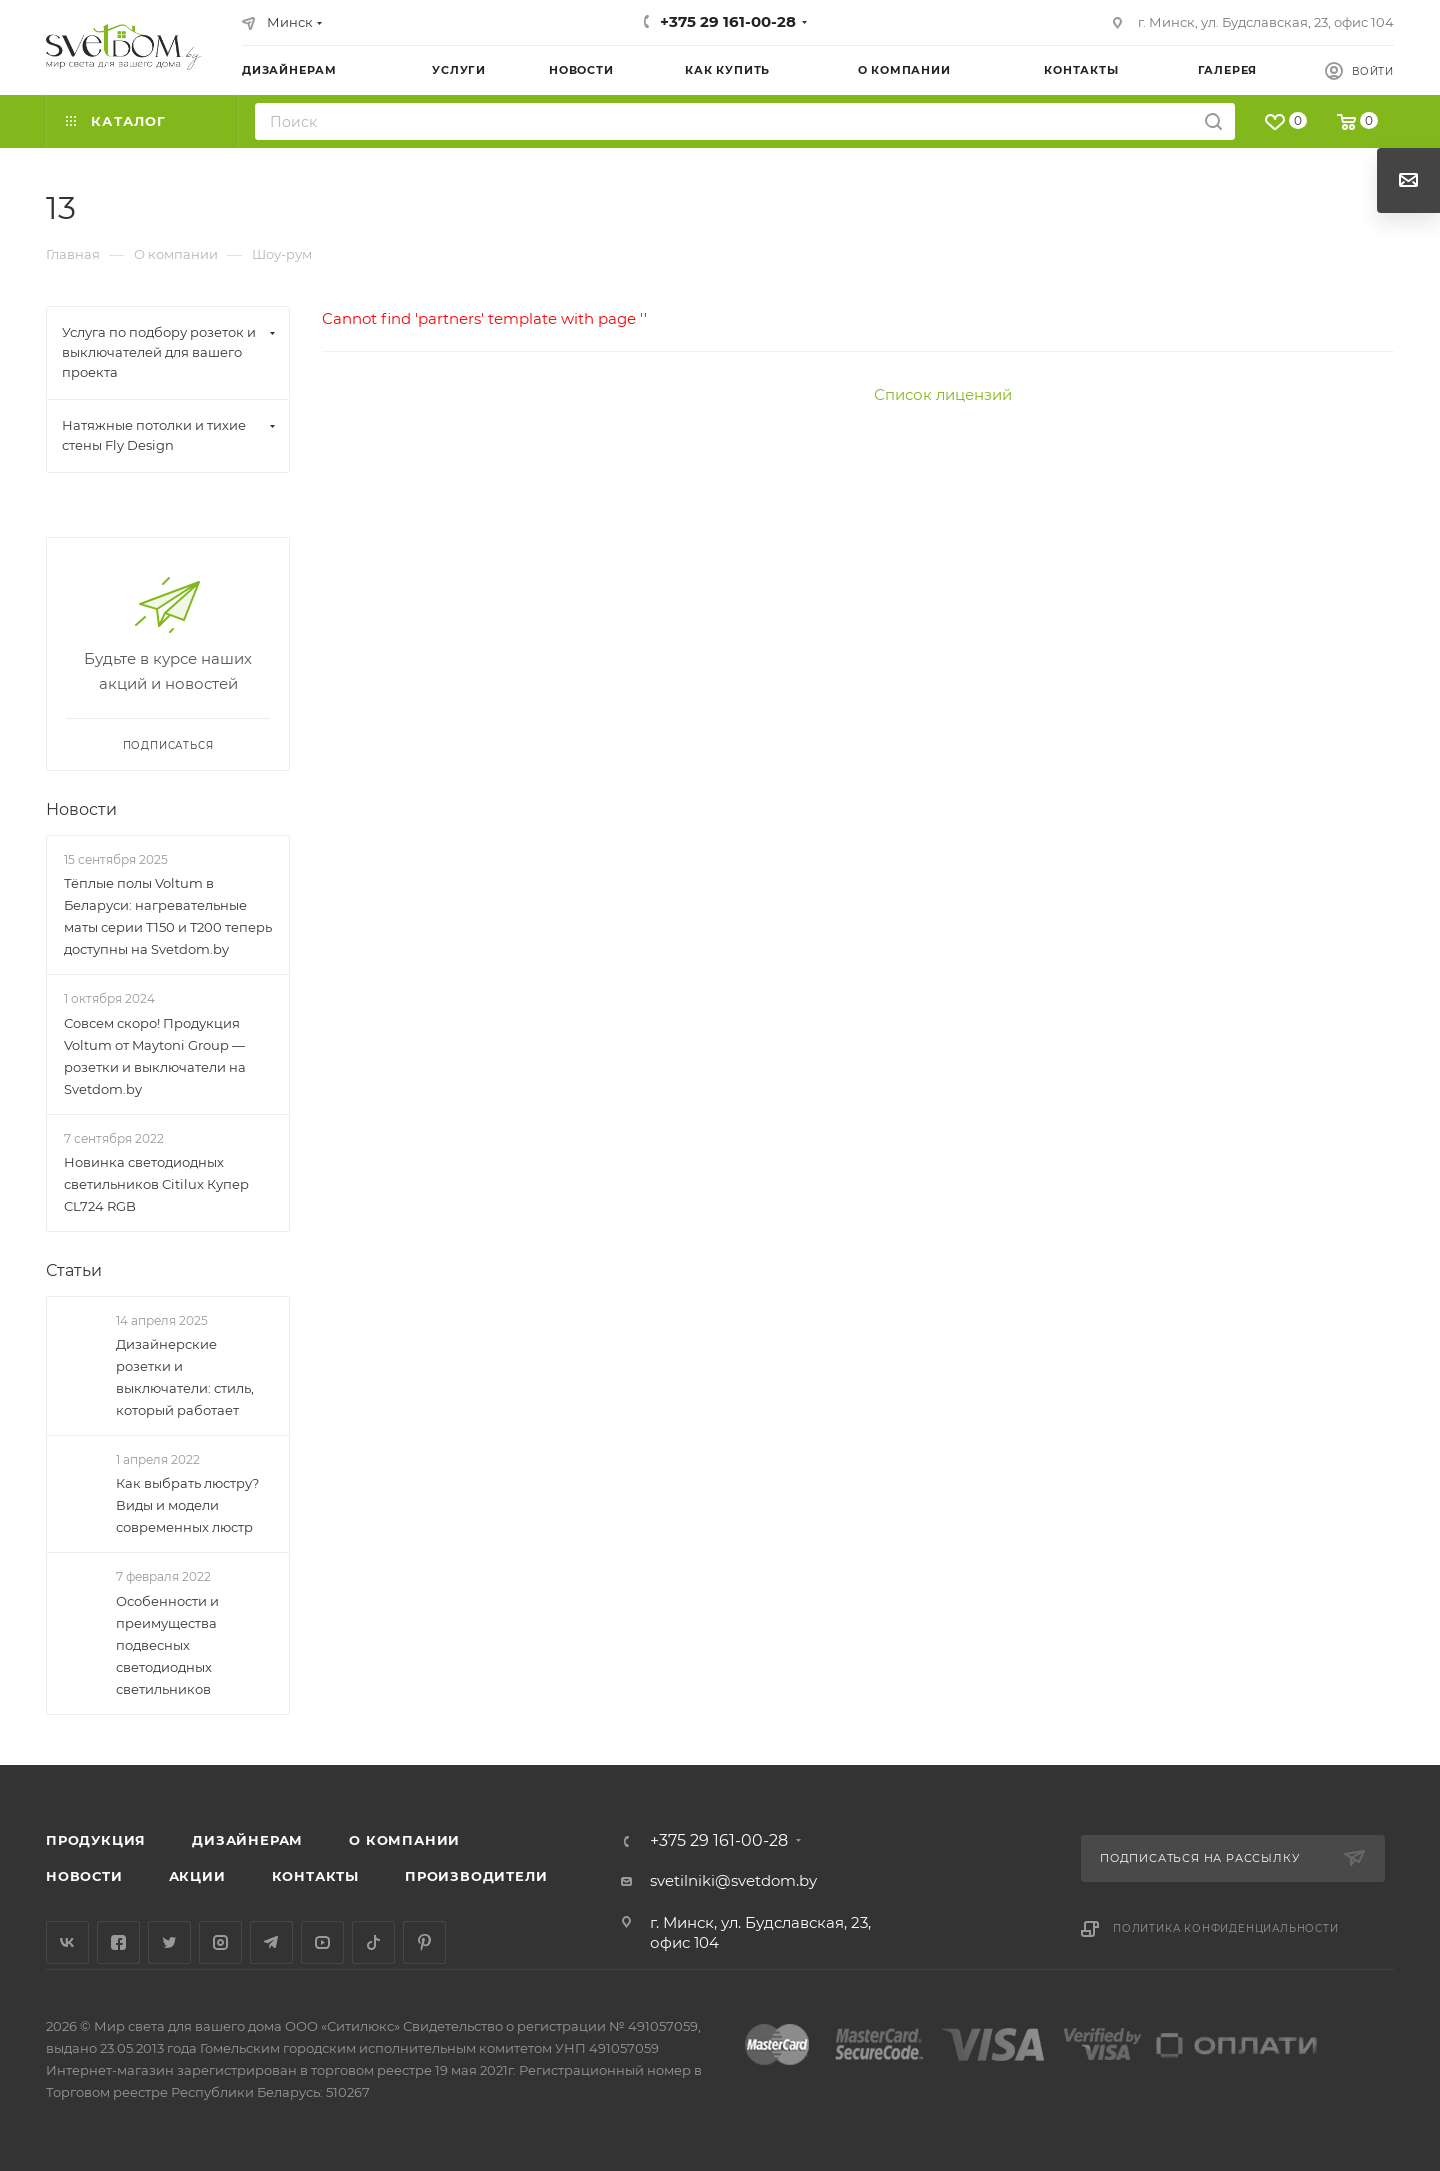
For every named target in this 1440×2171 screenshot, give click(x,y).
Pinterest (424, 1942)
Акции (197, 1876)
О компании (404, 1840)
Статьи (74, 1270)
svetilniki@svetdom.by (733, 1880)
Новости (81, 809)
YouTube (322, 1942)
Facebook (118, 1942)
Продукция (96, 1840)
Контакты (315, 1876)
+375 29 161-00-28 (728, 21)
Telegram (271, 1942)
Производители (476, 1876)
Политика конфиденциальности (1226, 1928)
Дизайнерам (247, 1840)
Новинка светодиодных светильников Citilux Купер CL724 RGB (156, 1184)
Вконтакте (67, 1942)
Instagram (220, 1942)
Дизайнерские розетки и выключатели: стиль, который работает (185, 1377)
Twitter (169, 1942)
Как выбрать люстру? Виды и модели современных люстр (187, 1506)
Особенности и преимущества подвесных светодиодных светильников (167, 1645)
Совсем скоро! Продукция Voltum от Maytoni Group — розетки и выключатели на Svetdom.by (155, 1056)
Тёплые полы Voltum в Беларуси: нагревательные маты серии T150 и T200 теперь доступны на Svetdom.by (168, 916)
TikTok (373, 1942)
